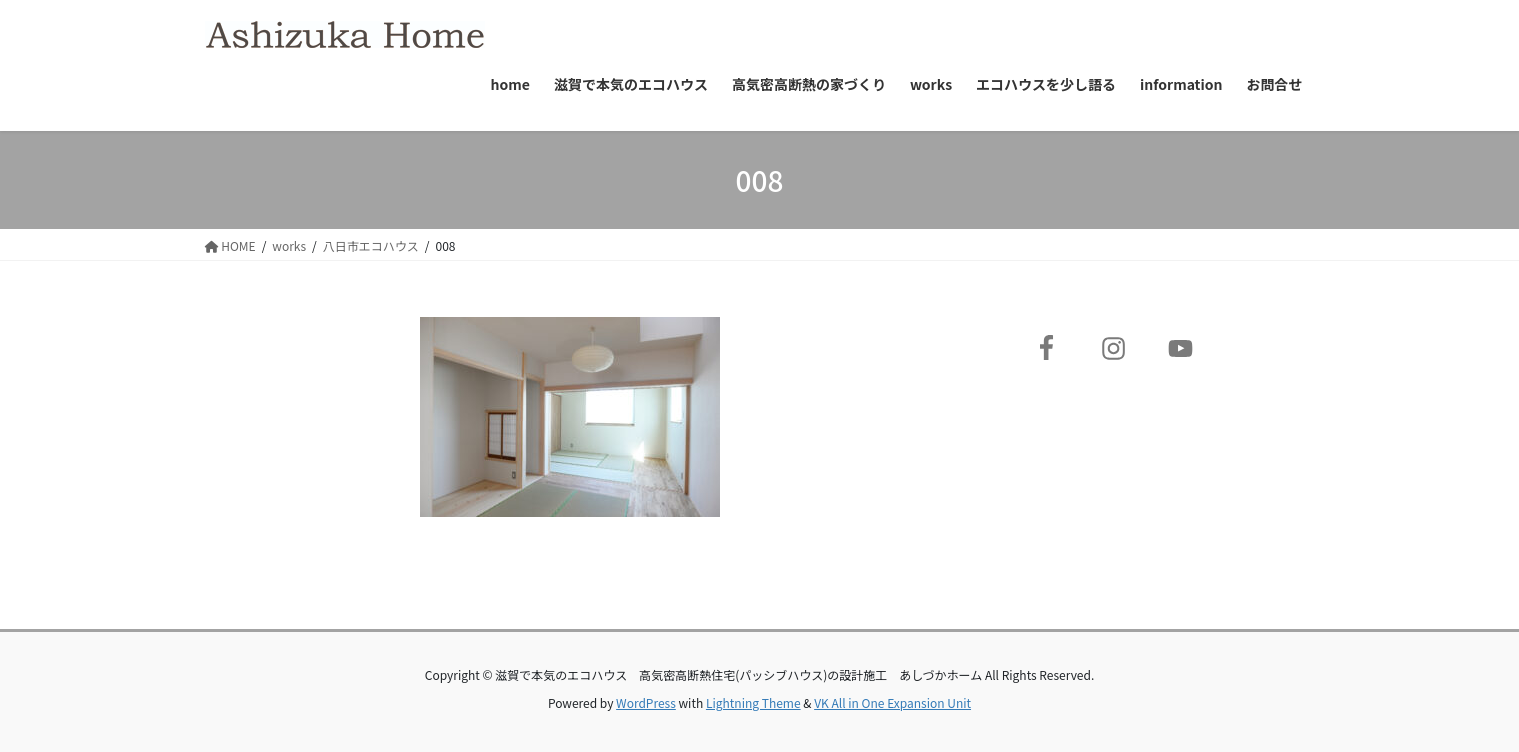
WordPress (646, 702)
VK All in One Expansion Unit (892, 702)
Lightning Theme (753, 702)
